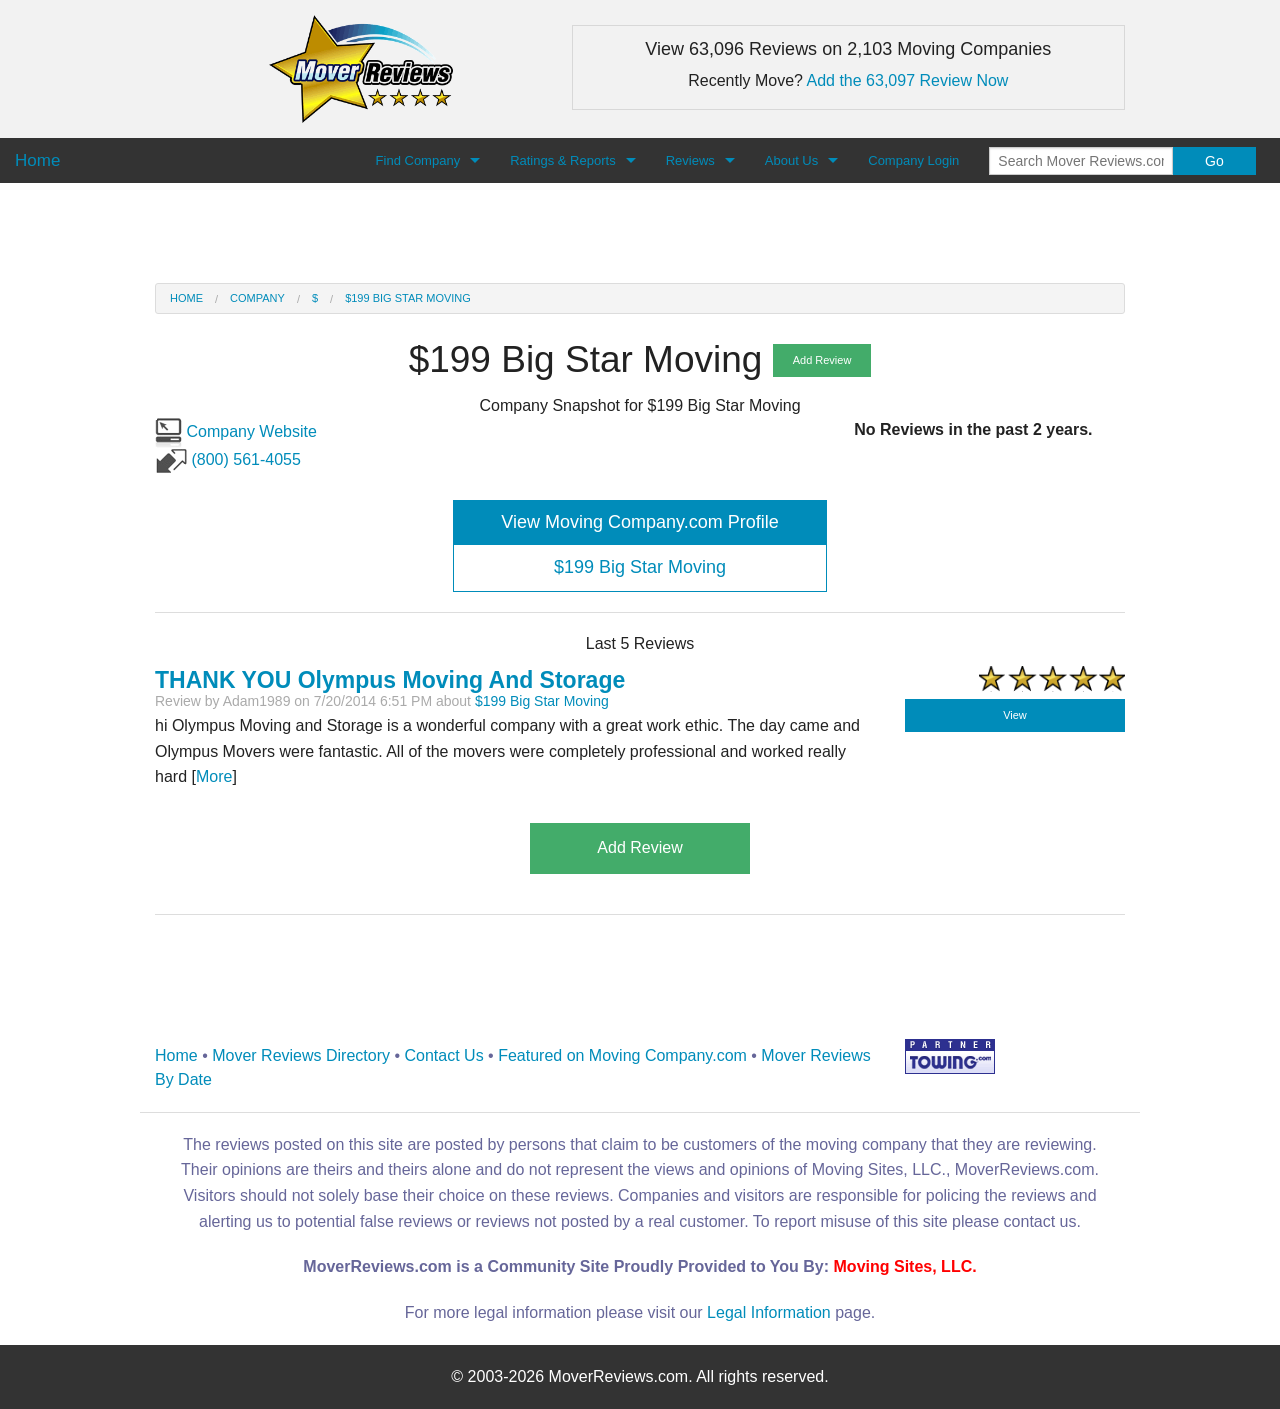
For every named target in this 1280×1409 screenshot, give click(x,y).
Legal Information (769, 1312)
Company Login (913, 160)
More (214, 776)
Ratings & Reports (563, 160)
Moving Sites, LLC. (905, 1266)
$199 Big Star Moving (408, 298)
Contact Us (444, 1055)
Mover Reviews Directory (301, 1055)
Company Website (236, 431)
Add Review (822, 360)
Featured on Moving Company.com (622, 1055)
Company (257, 298)
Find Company (418, 160)
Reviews (690, 160)
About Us (791, 160)
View (1015, 715)
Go (1214, 161)
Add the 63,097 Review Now (908, 80)
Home (186, 298)
